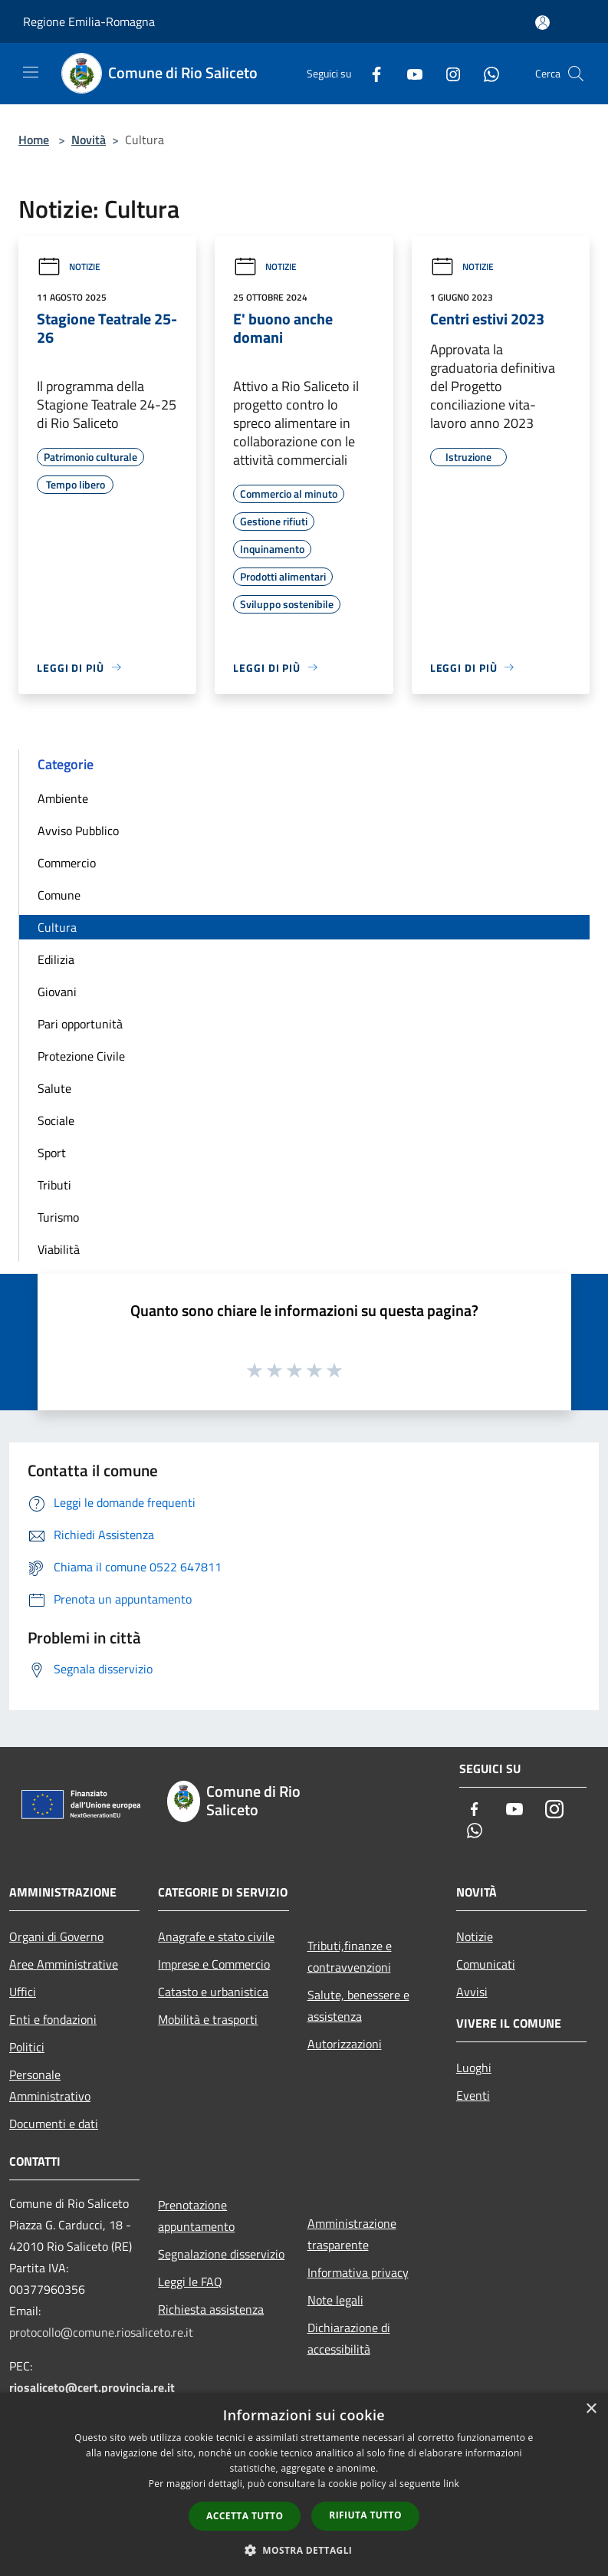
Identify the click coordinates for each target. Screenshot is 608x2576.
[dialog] (304, 2484)
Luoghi (473, 2067)
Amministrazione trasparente (351, 2234)
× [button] (590, 2409)
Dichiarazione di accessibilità (348, 2338)
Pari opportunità (80, 1024)
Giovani (57, 991)
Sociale (56, 1120)
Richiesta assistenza (211, 2309)
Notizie (68, 266)
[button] (304, 2550)
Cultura (57, 927)
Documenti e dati (53, 2123)
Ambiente (63, 798)
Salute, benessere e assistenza (358, 2005)
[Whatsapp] (485, 73)
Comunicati (485, 1964)
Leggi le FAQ (190, 2281)
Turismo (58, 1217)
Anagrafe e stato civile (216, 1936)
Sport (52, 1152)
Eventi (473, 2095)
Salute (54, 1088)
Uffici (22, 1991)
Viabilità (59, 1249)
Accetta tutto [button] (244, 2515)
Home (33, 139)
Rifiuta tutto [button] (365, 2515)
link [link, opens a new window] (451, 2483)
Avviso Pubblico (78, 830)
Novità (88, 139)
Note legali (335, 2300)
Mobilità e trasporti (208, 2019)
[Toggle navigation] (30, 72)
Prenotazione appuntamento (196, 2215)
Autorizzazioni (344, 2044)
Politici (26, 2047)
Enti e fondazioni (53, 2019)
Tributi (54, 1185)
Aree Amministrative (63, 1964)
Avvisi (472, 1991)
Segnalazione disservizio (221, 2254)
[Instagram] (447, 73)
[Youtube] (408, 73)
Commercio (67, 863)
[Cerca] (576, 73)
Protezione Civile (81, 1056)
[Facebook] (370, 73)
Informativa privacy (358, 2272)
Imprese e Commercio (214, 1964)
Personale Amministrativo (49, 2085)
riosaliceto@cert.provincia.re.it (92, 2387)
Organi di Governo (56, 1936)
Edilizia (56, 959)
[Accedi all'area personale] (542, 23)
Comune (59, 895)
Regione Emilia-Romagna (89, 21)
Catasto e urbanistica (213, 1991)
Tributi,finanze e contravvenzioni (349, 1956)
